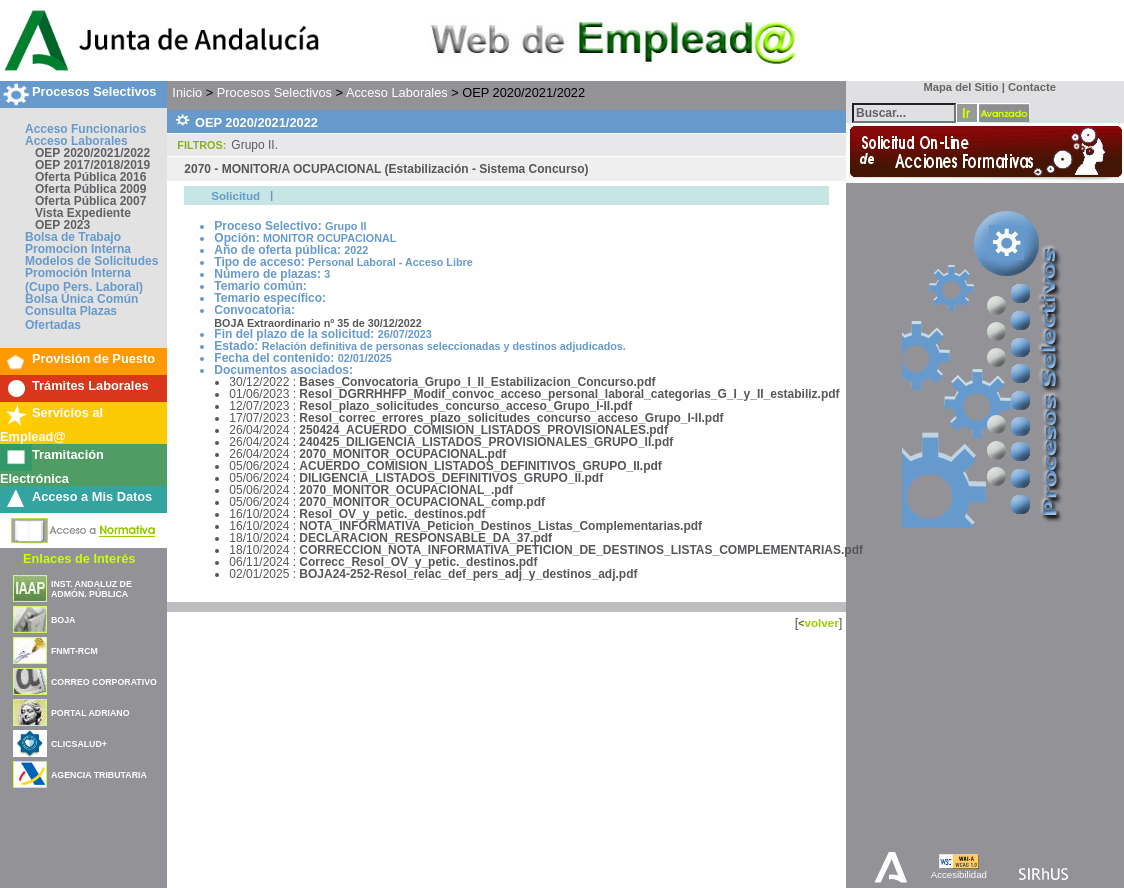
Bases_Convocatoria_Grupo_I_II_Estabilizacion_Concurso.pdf (477, 382)
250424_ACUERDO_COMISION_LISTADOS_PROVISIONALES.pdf (483, 430)
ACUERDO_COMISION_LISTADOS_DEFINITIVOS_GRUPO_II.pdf (480, 466)
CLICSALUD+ (79, 744)
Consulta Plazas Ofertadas (71, 318)
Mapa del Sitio (956, 87)
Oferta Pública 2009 (90, 189)
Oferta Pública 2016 (90, 177)
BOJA (63, 620)
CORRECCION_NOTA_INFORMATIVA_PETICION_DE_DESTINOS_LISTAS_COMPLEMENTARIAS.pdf (581, 550)
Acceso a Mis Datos (92, 496)
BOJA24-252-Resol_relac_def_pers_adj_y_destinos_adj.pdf (468, 574)
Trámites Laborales (90, 385)
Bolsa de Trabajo (73, 237)
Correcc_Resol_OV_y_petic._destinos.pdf (418, 562)
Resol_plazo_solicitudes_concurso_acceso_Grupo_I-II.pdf (465, 406)
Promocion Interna (78, 249)
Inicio (187, 92)
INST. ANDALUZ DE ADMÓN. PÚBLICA (91, 589)
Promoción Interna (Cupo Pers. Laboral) (84, 280)
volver (821, 622)
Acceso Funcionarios (85, 129)
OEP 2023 (62, 225)
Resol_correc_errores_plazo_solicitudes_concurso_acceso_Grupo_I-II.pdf (511, 418)
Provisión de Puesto (93, 358)
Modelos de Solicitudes (91, 261)
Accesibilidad (959, 874)
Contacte (1032, 87)
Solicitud (235, 196)
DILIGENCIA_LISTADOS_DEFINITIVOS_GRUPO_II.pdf (451, 478)
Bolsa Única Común (81, 299)
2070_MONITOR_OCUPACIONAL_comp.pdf (422, 502)
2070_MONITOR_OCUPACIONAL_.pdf (406, 490)
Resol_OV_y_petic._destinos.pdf (392, 514)
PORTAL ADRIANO (90, 713)
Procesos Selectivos (94, 91)
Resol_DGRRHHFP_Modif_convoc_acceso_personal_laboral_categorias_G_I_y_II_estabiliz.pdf (569, 394)
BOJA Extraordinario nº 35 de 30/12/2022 (318, 323)
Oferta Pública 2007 (90, 201)
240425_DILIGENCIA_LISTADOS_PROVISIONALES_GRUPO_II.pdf (486, 442)
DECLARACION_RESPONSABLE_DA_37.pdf (425, 538)
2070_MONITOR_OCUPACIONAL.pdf (402, 454)
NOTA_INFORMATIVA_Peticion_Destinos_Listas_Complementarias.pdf (500, 526)
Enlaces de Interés (79, 558)
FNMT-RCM (74, 651)
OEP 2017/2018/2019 (92, 165)
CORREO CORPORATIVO (104, 682)
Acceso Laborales (76, 141)
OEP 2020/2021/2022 (92, 153)
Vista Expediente (83, 213)
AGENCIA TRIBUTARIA (99, 775)
